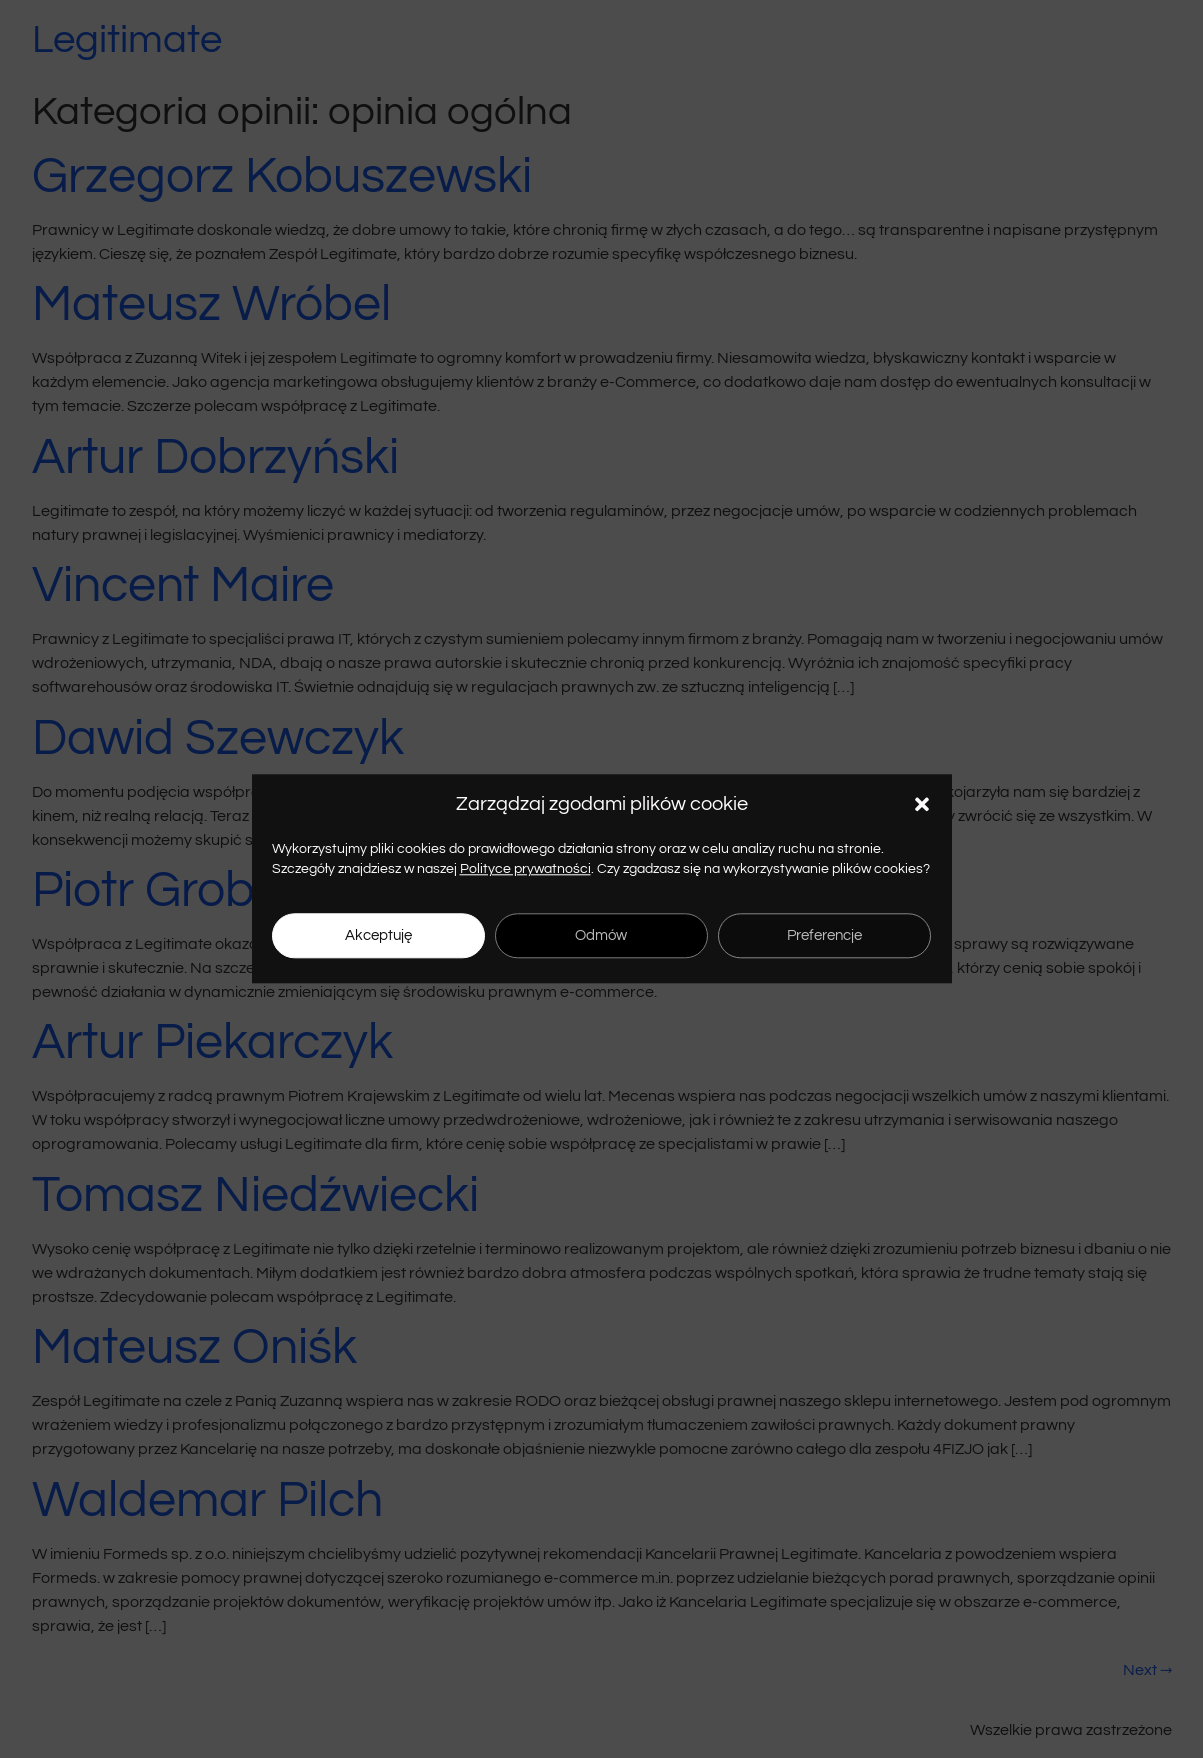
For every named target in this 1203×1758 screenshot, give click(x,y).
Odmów (601, 935)
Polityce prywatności (525, 869)
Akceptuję (378, 935)
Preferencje (824, 935)
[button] (922, 804)
